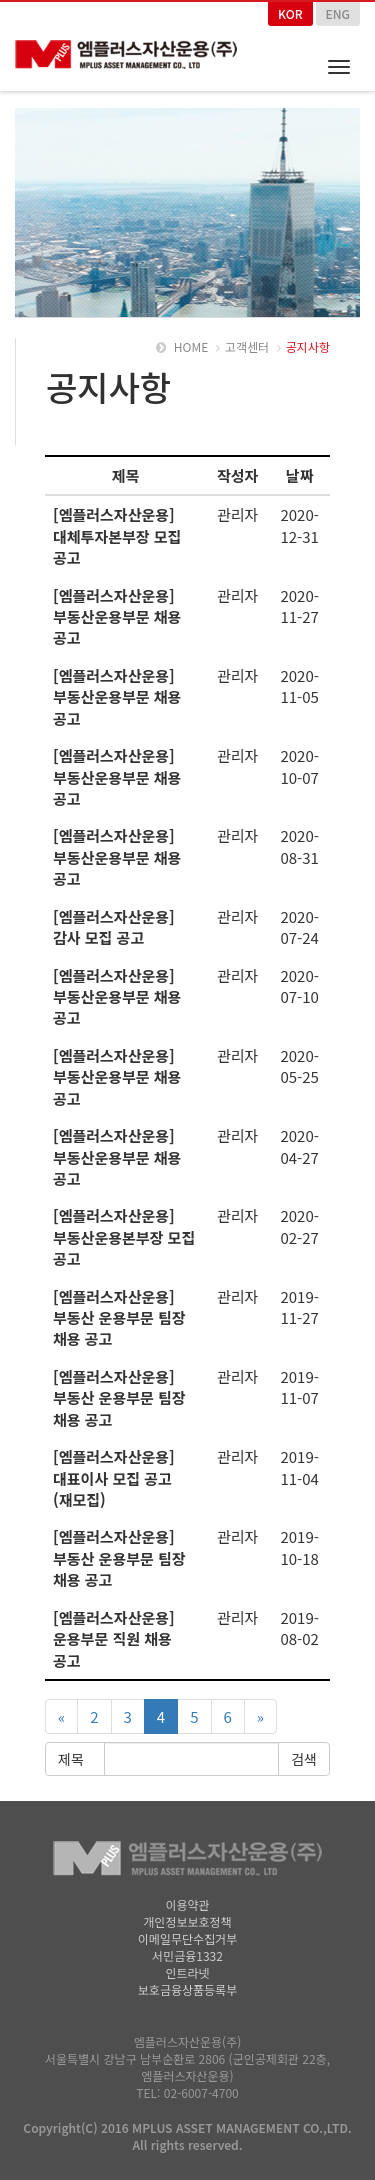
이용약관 (187, 1904)
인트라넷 (187, 1972)
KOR (290, 13)
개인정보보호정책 (187, 1921)
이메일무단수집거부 (187, 1938)
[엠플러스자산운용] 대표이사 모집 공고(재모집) (114, 1478)
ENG (338, 13)
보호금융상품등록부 (187, 1989)
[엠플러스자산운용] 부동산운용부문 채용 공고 (117, 617)
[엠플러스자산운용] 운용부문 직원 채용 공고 (114, 1639)
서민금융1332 (187, 1955)
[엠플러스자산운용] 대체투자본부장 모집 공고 (117, 536)
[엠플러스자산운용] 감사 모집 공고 (114, 927)
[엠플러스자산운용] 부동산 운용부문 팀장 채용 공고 (119, 1318)
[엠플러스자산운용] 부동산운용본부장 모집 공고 (124, 1237)
